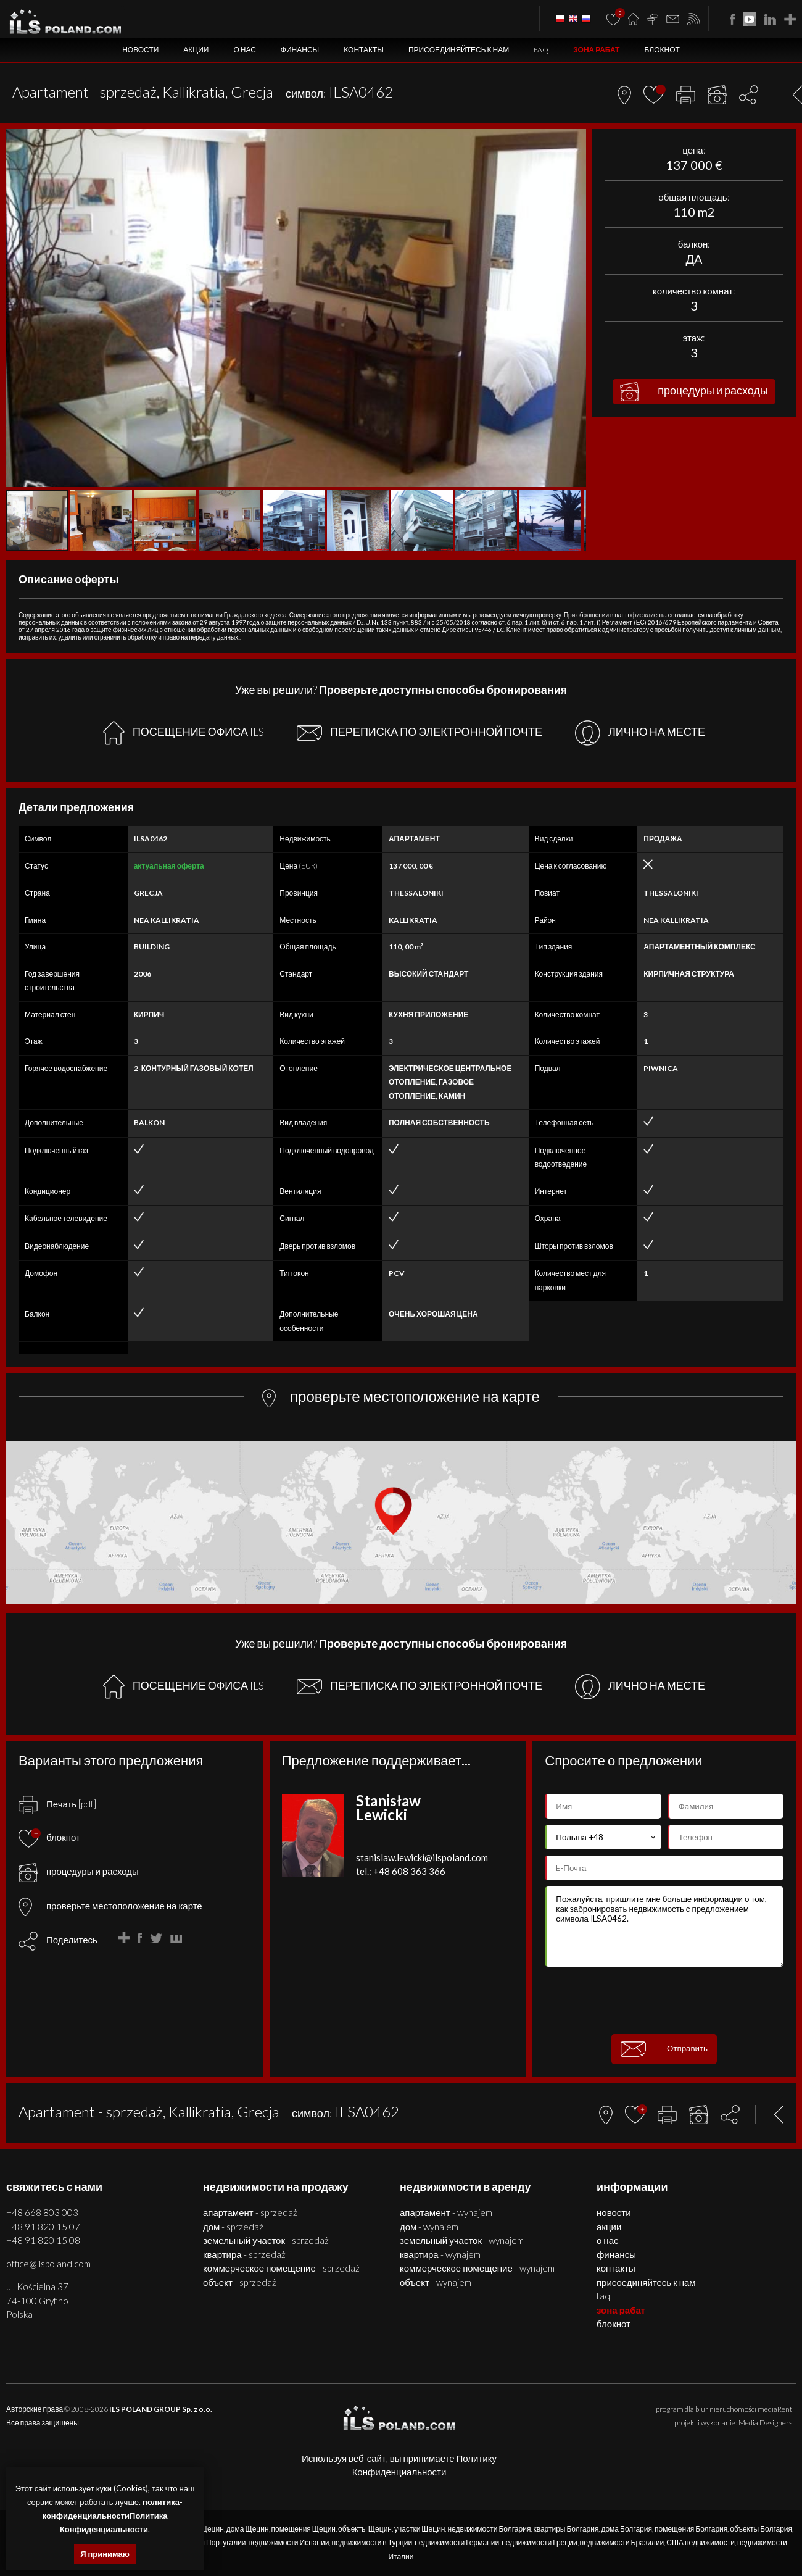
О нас (244, 49)
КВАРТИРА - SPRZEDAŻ (244, 2254)
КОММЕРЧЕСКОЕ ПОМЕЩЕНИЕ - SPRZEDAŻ (281, 2268)
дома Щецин (247, 2528)
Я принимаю (105, 2554)
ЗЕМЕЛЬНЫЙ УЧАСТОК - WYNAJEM (462, 2240)
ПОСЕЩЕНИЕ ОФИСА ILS (183, 733)
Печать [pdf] (57, 1803)
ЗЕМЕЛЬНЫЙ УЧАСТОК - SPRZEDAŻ (266, 2240)
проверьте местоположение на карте (110, 1905)
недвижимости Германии (457, 2542)
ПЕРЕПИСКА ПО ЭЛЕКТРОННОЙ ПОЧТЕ (419, 733)
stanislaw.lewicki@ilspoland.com (422, 1857)
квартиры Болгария (565, 2528)
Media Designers (765, 2422)
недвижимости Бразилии (622, 2542)
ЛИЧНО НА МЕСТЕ (640, 733)
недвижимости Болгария (489, 2528)
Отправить (664, 2049)
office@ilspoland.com (48, 2263)
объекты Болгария (761, 2528)
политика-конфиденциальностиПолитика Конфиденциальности (113, 2515)
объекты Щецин (365, 2528)
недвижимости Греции (539, 2542)
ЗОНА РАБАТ (596, 49)
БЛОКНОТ (661, 49)
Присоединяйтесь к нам (458, 49)
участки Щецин (419, 2528)
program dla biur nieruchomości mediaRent (724, 2409)
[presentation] (664, 2001)
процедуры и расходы (694, 391)
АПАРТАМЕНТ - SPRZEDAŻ (250, 2212)
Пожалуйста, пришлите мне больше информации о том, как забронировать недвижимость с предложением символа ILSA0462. (664, 1926)
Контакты (364, 49)
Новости (140, 49)
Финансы (300, 49)
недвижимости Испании (289, 2542)
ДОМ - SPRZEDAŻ (233, 2226)
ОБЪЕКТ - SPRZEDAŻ (239, 2282)
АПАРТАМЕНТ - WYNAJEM (446, 2212)
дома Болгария (626, 2528)
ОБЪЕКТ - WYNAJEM (435, 2282)
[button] (575, 140)
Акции (196, 49)
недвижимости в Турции (371, 2542)
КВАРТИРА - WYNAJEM (440, 2254)
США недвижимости (700, 2542)
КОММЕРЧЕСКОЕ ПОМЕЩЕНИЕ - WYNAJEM (477, 2268)
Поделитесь (71, 1939)
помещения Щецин (303, 2528)
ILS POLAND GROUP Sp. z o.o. (160, 2409)
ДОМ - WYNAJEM (429, 2226)
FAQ (541, 49)
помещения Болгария (691, 2528)
